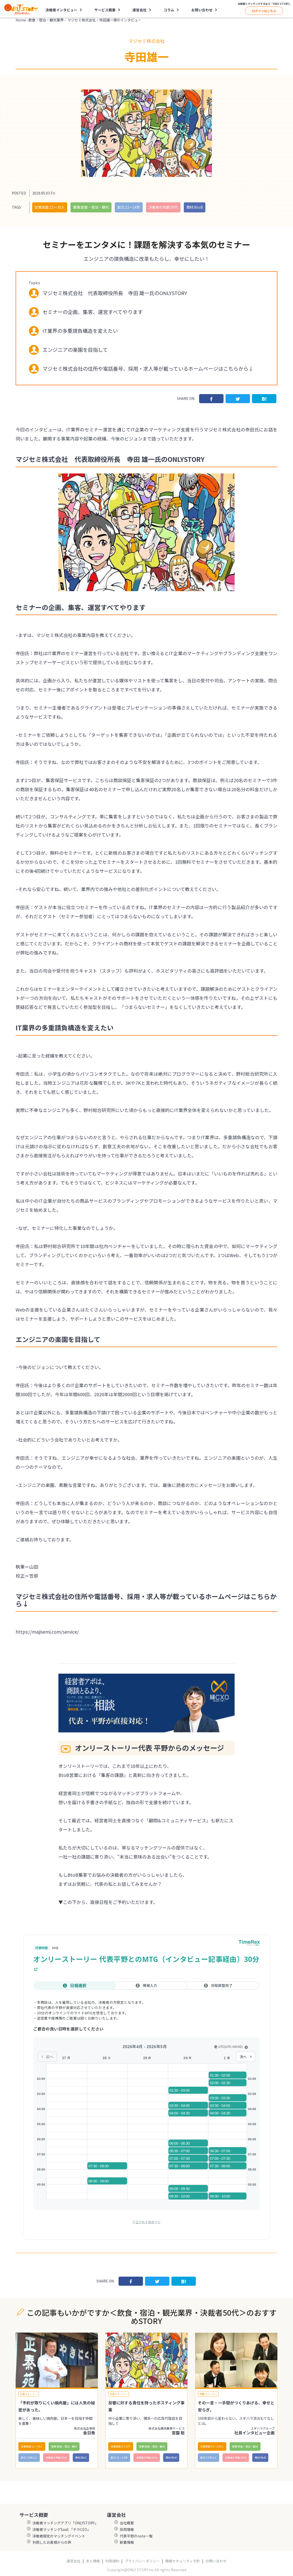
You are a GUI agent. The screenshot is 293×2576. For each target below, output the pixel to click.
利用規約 (112, 2561)
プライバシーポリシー (142, 2561)
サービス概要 (105, 9)
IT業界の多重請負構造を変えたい (80, 330)
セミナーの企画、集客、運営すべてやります (93, 311)
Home (21, 19)
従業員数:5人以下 (121, 2446)
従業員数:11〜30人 (50, 207)
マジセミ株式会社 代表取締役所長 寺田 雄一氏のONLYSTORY (115, 293)
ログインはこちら (264, 11)
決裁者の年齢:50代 (163, 207)
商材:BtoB (194, 207)
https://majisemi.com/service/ (47, 1631)
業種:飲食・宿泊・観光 (91, 207)
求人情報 (93, 2561)
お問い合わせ (201, 9)
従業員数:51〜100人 (212, 2446)
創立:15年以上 (29, 2457)
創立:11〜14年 (128, 207)
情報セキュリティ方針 (182, 2561)
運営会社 (139, 9)
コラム (169, 9)
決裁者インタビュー (61, 9)
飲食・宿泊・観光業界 (46, 19)
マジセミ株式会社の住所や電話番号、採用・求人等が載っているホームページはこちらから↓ (148, 368)
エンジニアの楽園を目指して (75, 349)
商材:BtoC (81, 2457)
